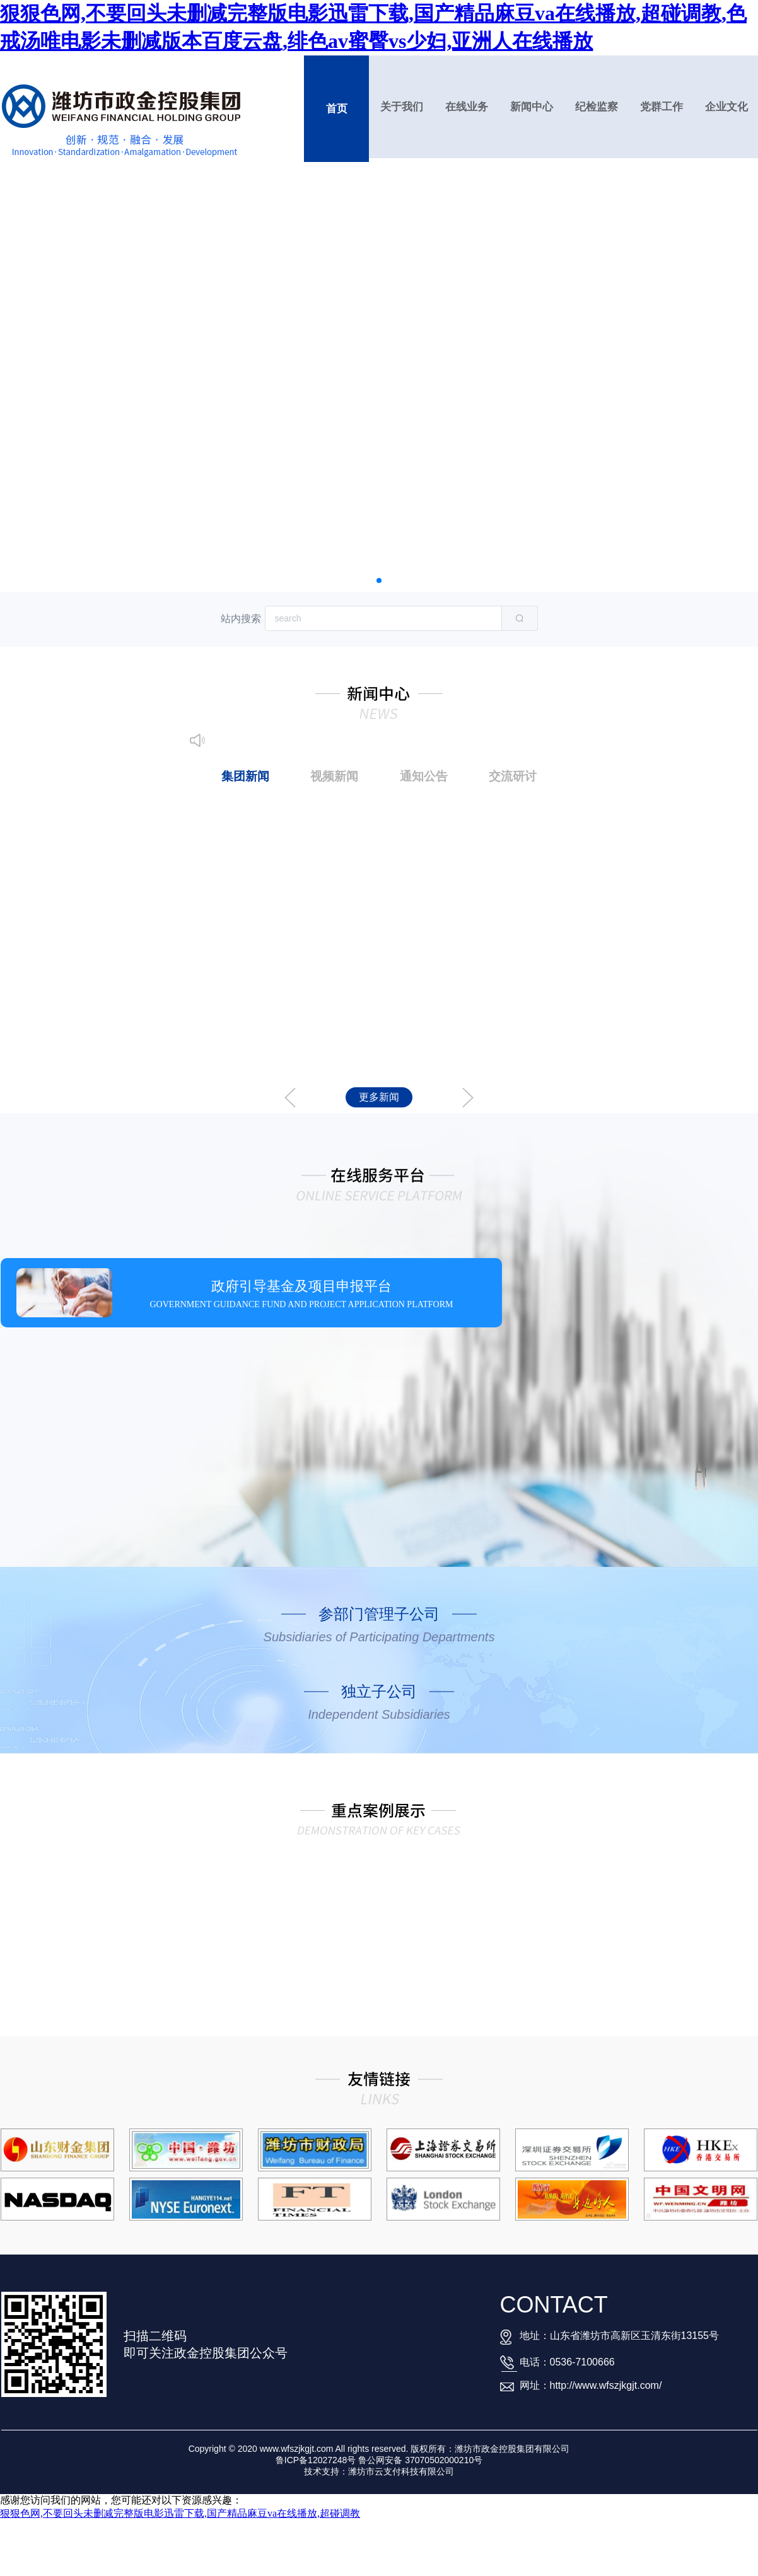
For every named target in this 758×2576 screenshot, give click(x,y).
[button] (379, 580)
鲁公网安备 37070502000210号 (420, 2460)
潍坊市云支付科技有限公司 (401, 2471)
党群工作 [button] (661, 107)
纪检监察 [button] (596, 107)
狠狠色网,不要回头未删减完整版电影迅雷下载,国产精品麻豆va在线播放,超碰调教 (180, 2513)
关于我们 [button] (401, 107)
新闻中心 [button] (531, 107)
